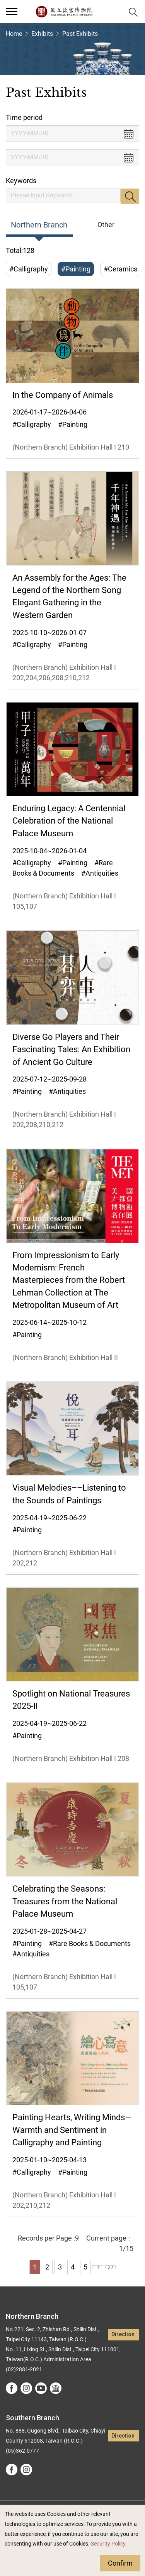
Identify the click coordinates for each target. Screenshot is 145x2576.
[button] (114, 12)
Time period (24, 117)
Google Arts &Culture (55, 2388)
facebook (11, 2388)
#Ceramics (120, 269)
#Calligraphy (28, 269)
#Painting (75, 269)
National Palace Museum (64, 11)
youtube (41, 2388)
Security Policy (108, 2544)
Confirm (120, 2563)
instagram (26, 2388)
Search (130, 196)
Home (14, 33)
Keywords (21, 181)
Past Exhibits (80, 33)
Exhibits (42, 33)
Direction (123, 2334)
